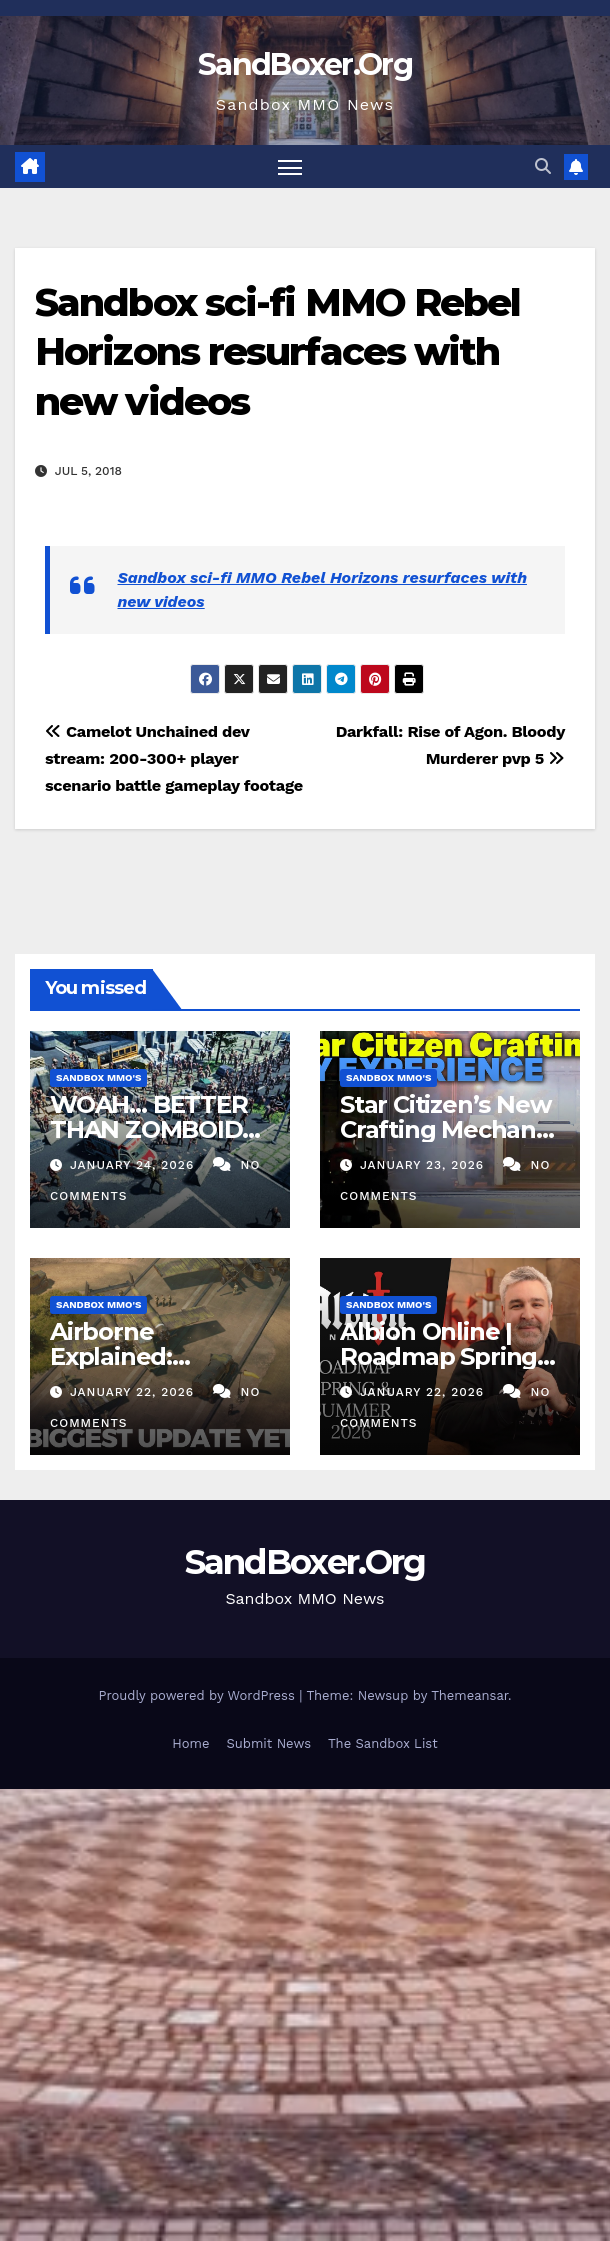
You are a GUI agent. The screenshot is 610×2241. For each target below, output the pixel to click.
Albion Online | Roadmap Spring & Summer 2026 (450, 1356)
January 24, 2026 (134, 1165)
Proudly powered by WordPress (198, 1694)
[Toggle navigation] (290, 166)
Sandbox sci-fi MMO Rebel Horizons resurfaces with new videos (277, 352)
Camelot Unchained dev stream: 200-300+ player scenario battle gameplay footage (174, 758)
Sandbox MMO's (98, 1077)
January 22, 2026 (134, 1392)
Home (190, 1743)
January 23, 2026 (424, 1165)
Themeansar (469, 1694)
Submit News (268, 1743)
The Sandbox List (383, 1743)
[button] (543, 166)
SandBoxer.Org (305, 64)
